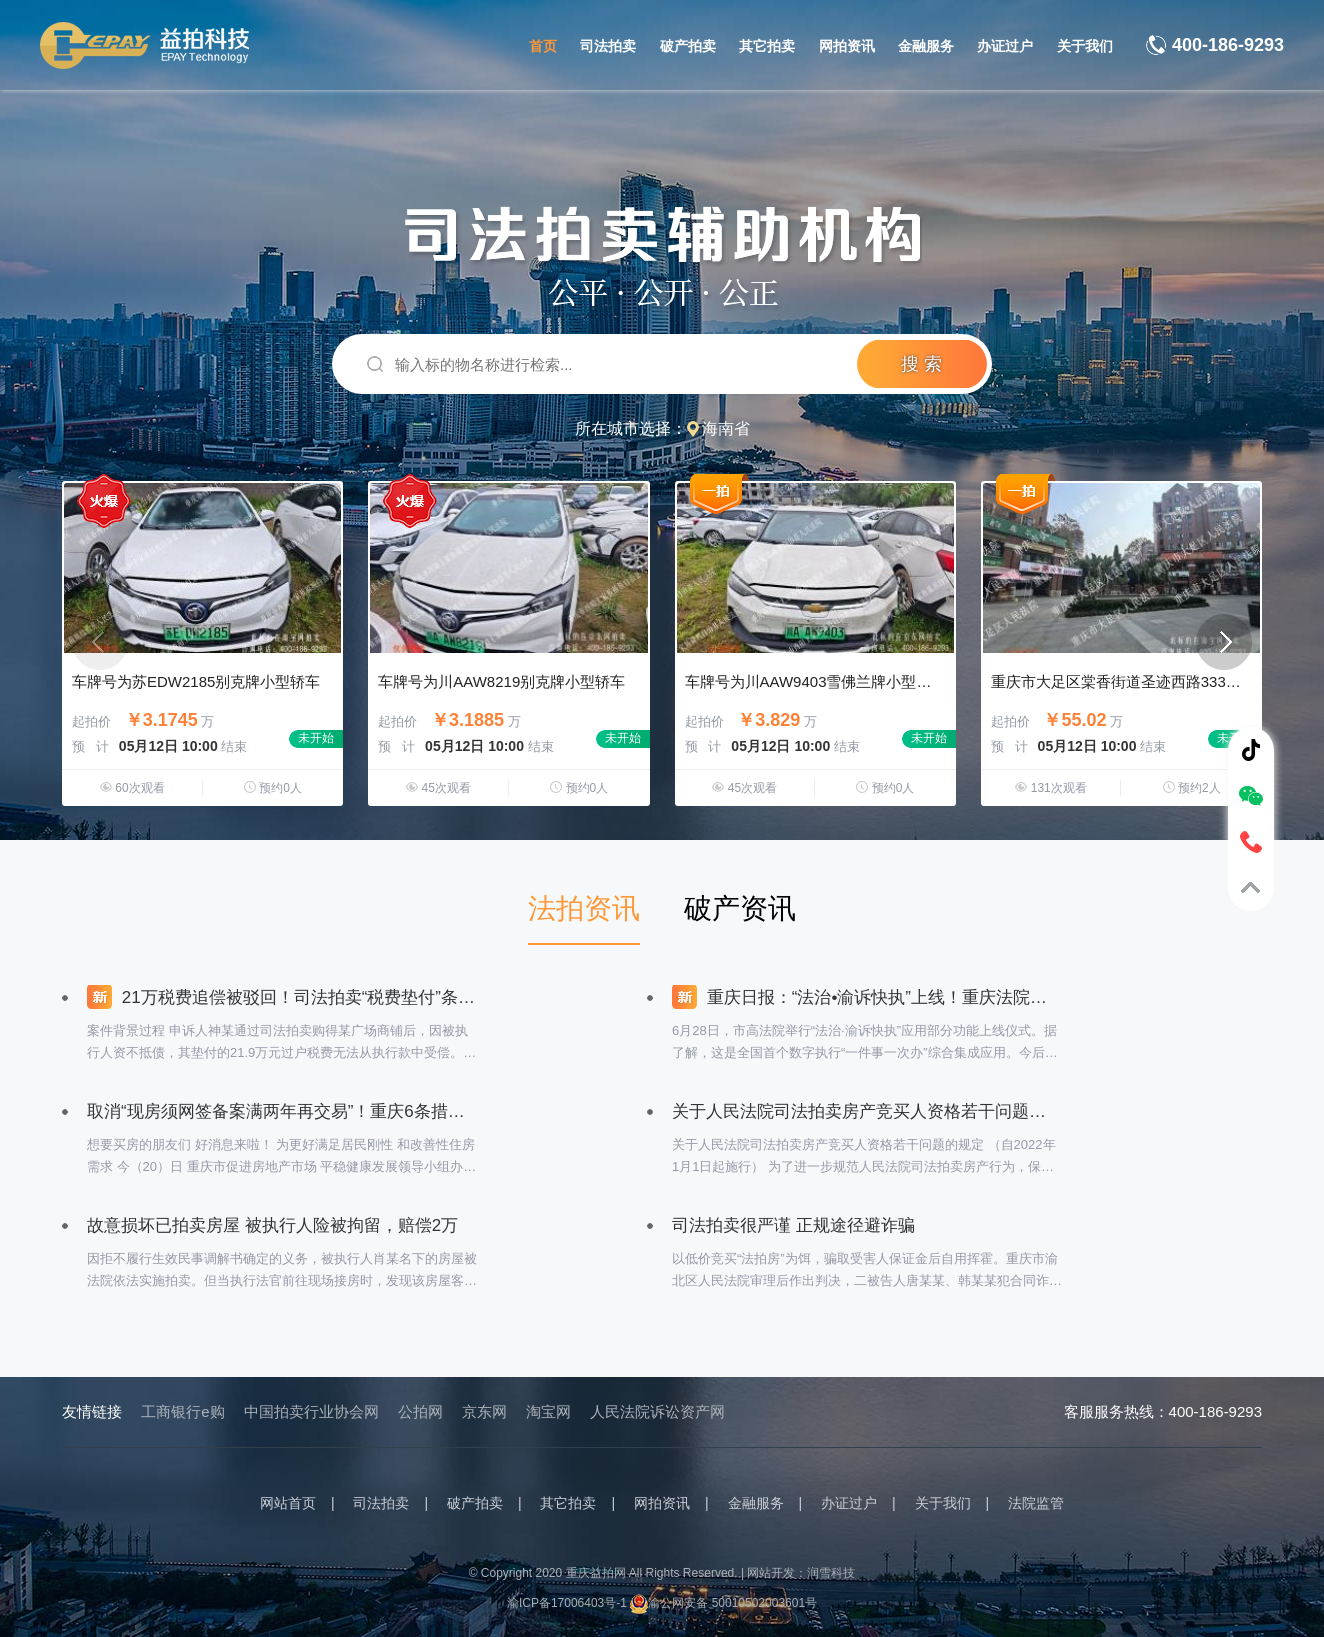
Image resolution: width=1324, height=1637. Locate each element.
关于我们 (1085, 46)
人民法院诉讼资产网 (657, 1411)
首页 (543, 46)
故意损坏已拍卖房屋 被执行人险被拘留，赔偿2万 (272, 1225)
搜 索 (921, 364)
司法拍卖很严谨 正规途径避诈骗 (793, 1225)
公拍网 (420, 1411)
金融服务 (926, 46)
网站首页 (288, 1503)
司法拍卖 (608, 46)
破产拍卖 (688, 46)
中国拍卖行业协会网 (311, 1411)
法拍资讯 (584, 908)
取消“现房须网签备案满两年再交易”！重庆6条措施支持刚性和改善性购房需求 (282, 1111)
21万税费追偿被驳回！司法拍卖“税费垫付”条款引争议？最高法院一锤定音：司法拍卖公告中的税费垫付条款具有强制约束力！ (282, 997)
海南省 (726, 428)
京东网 (484, 1411)
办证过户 (1005, 46)
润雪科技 (831, 1573)
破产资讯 (740, 908)
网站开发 (771, 1573)
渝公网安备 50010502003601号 (723, 1603)
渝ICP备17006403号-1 (567, 1603)
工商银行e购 (182, 1411)
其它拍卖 (767, 46)
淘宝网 (548, 1411)
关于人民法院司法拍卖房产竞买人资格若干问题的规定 (867, 1111)
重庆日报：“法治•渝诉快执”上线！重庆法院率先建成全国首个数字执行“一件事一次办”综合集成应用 (867, 997)
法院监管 (1036, 1503)
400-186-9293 (1228, 45)
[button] (1224, 642)
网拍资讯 (847, 46)
